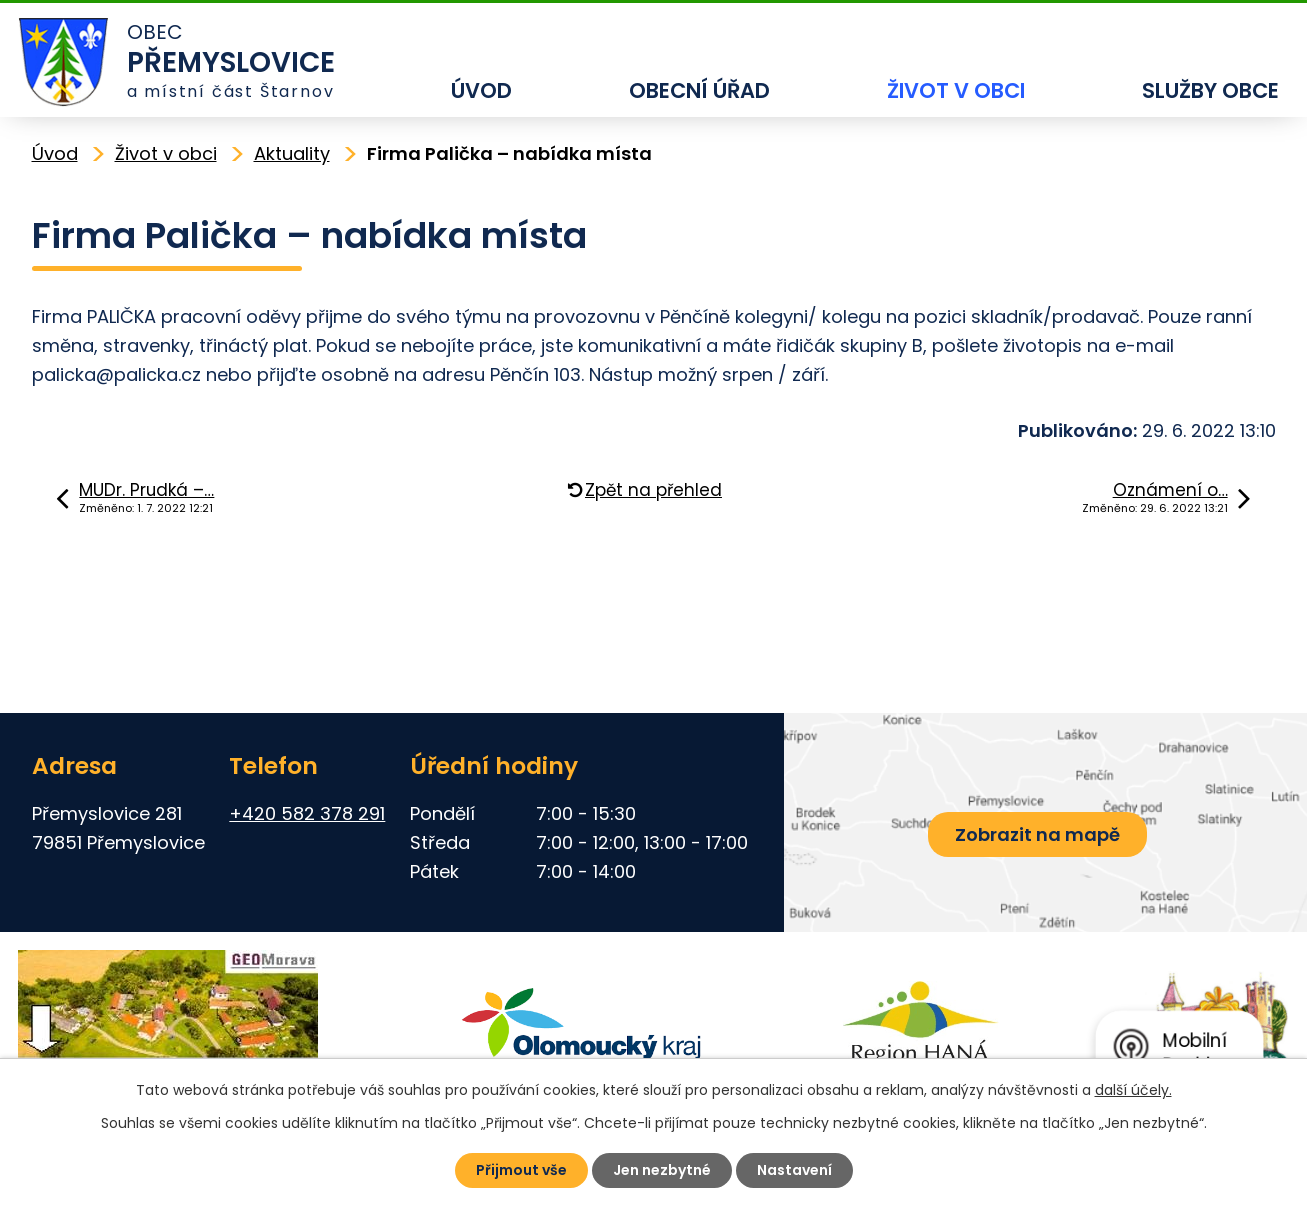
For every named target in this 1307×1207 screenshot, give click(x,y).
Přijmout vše (521, 1170)
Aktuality (292, 153)
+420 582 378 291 (307, 813)
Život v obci (956, 90)
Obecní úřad (699, 90)
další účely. (1133, 1090)
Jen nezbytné (662, 1170)
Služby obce (1210, 90)
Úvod (481, 90)
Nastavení (794, 1170)
